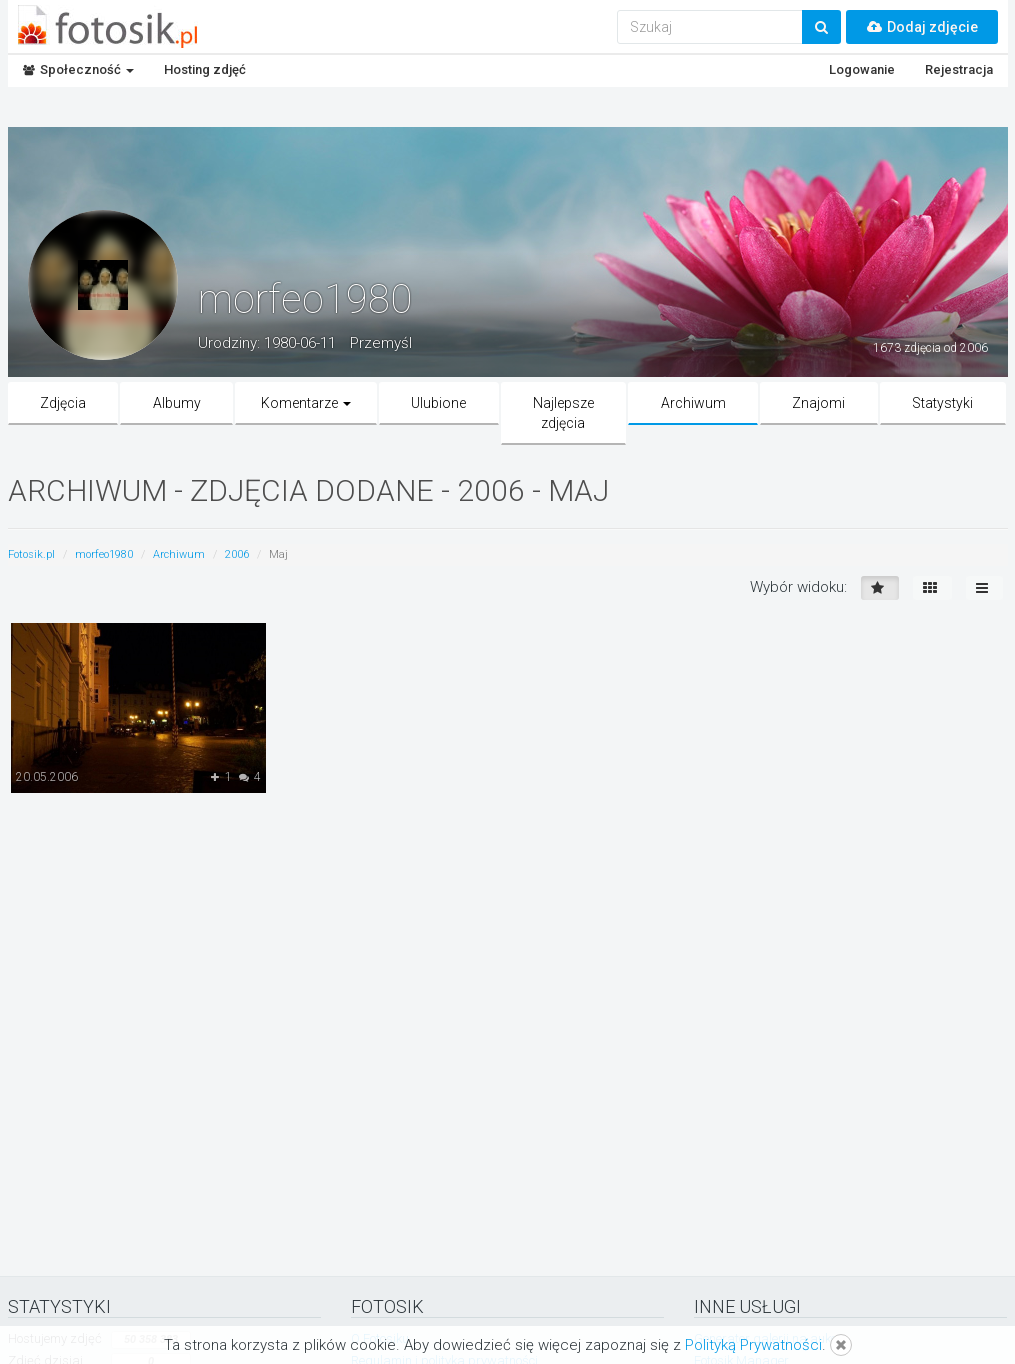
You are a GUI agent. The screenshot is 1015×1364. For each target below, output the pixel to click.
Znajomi (818, 403)
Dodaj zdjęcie (922, 27)
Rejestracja (959, 69)
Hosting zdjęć (205, 69)
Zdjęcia (63, 403)
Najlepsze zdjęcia (563, 413)
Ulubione (438, 403)
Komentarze (306, 403)
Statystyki (942, 403)
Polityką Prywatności (753, 1345)
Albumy (177, 403)
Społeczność (78, 69)
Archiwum (693, 403)
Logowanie (862, 69)
